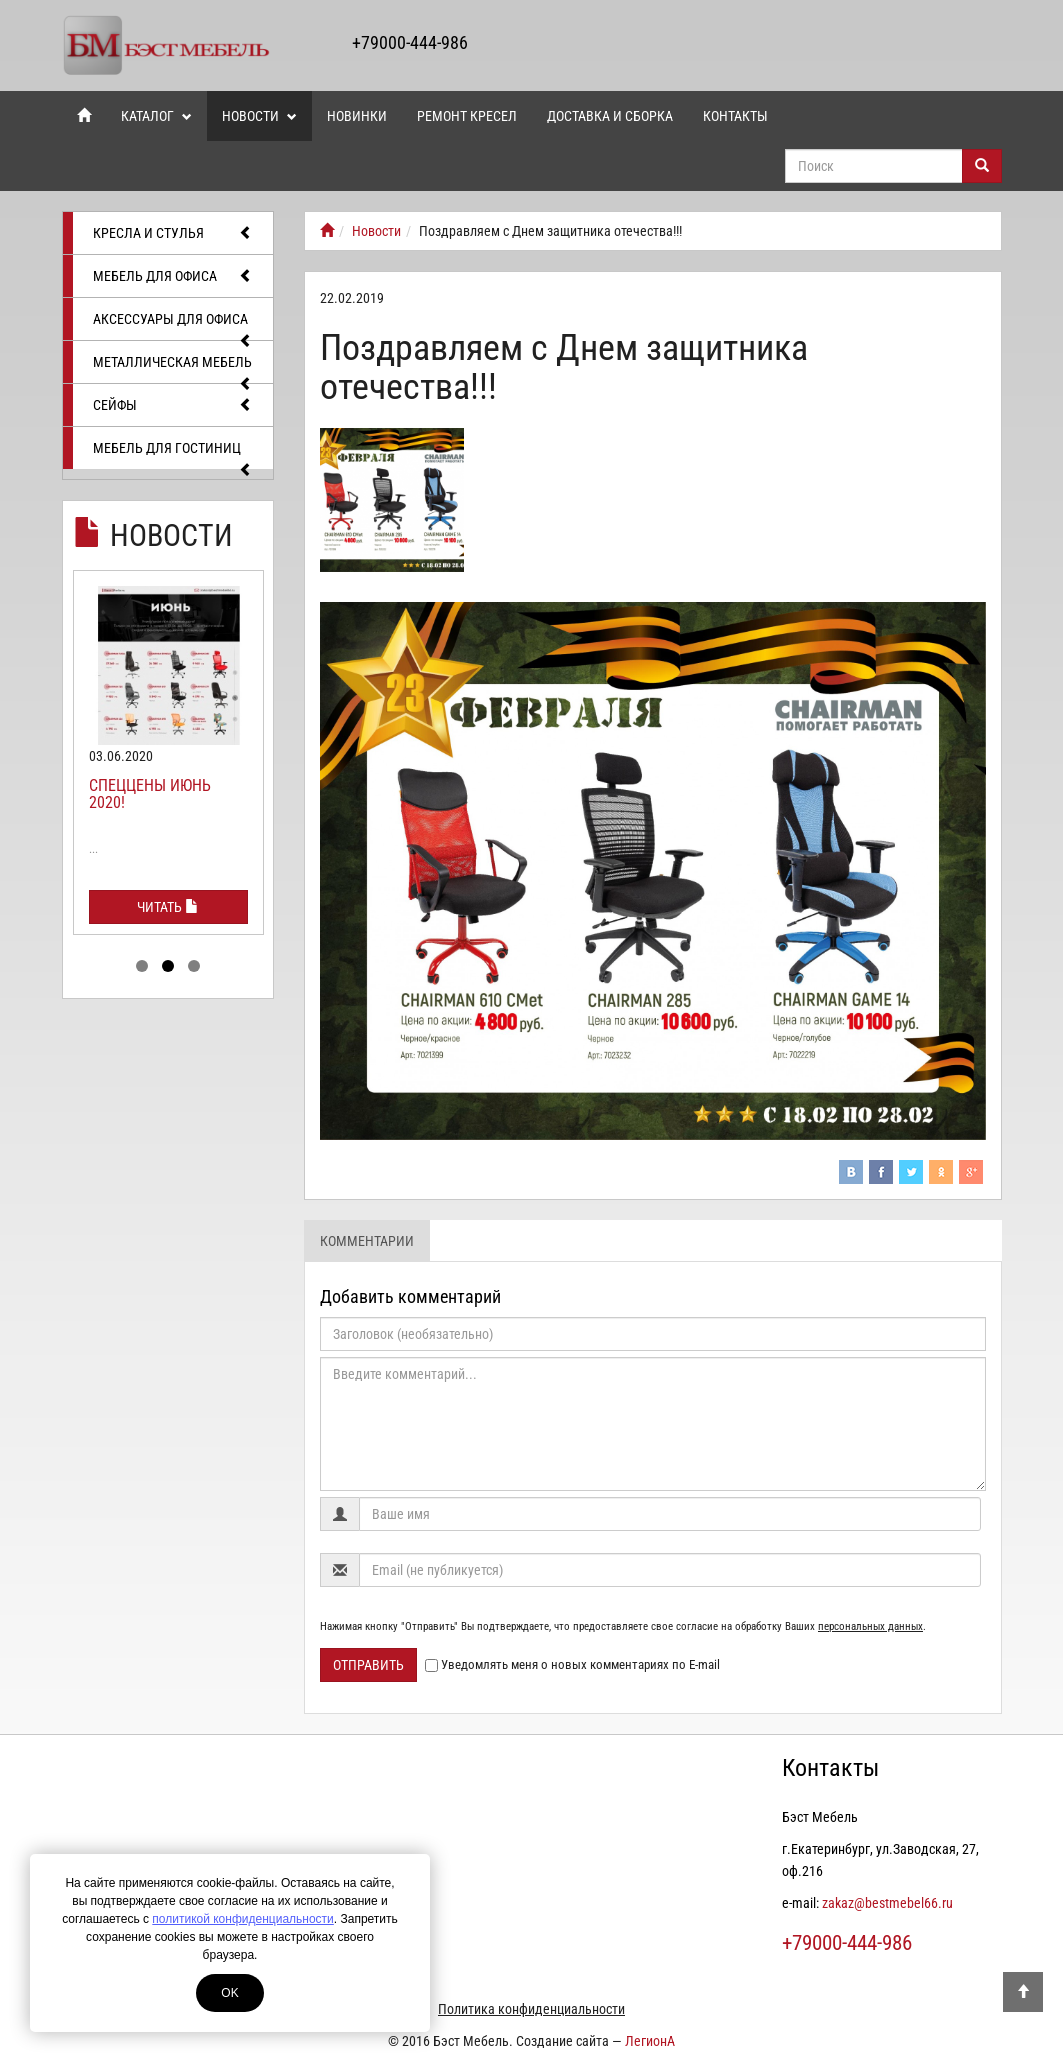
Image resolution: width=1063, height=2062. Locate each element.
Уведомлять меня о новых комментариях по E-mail (572, 1664)
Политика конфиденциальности (531, 2009)
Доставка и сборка (610, 116)
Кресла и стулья (173, 233)
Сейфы (173, 405)
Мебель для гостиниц (173, 454)
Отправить (368, 1665)
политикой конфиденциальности (242, 1919)
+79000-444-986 (410, 42)
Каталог (156, 116)
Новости (259, 116)
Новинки (357, 116)
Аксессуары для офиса (173, 325)
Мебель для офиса (173, 276)
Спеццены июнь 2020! (150, 794)
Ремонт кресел (467, 116)
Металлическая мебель (173, 368)
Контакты (735, 116)
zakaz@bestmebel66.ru (887, 1903)
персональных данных (870, 1626)
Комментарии (367, 1241)
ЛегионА (650, 2041)
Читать (168, 907)
